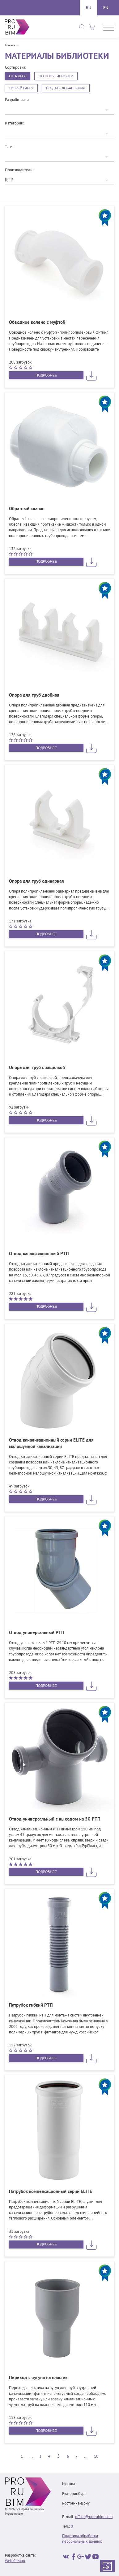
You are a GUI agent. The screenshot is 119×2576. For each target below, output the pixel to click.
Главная (10, 45)
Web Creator (15, 2561)
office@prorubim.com (94, 2517)
